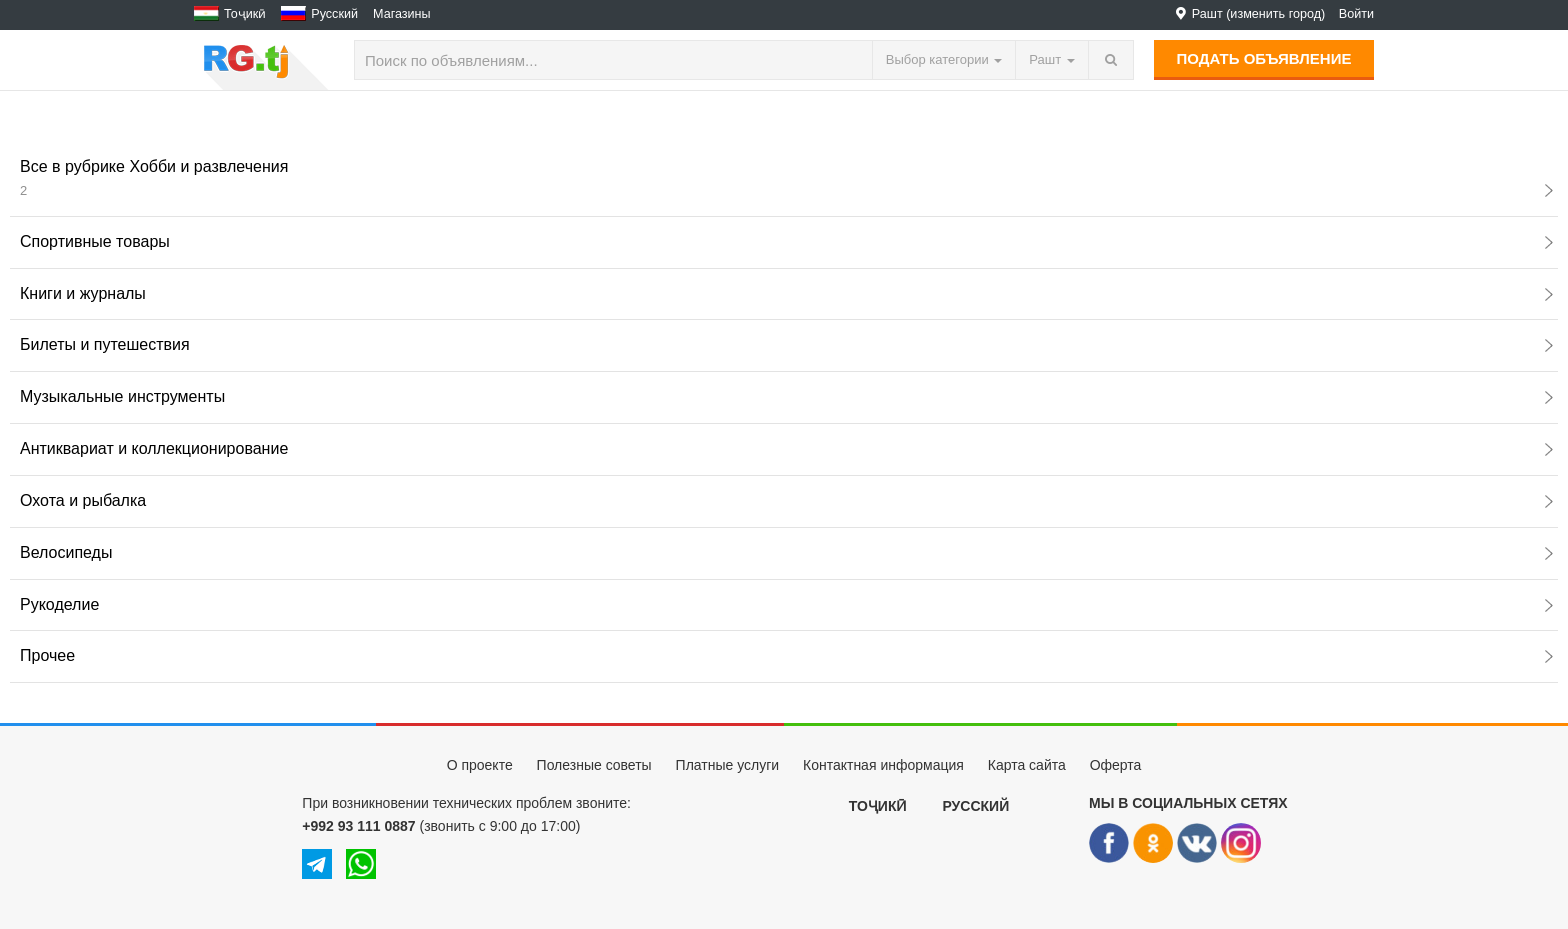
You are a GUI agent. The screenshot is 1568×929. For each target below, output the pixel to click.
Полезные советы (594, 765)
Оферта (1116, 765)
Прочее (786, 655)
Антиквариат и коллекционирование (786, 448)
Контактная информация (883, 765)
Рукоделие (786, 604)
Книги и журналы (786, 293)
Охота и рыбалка (786, 500)
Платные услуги (728, 765)
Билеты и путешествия (786, 344)
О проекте (480, 765)
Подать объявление (1264, 58)
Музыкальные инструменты (786, 396)
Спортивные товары (786, 241)
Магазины (402, 14)
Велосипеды (786, 552)
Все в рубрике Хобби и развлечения (786, 178)
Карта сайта (1027, 765)
